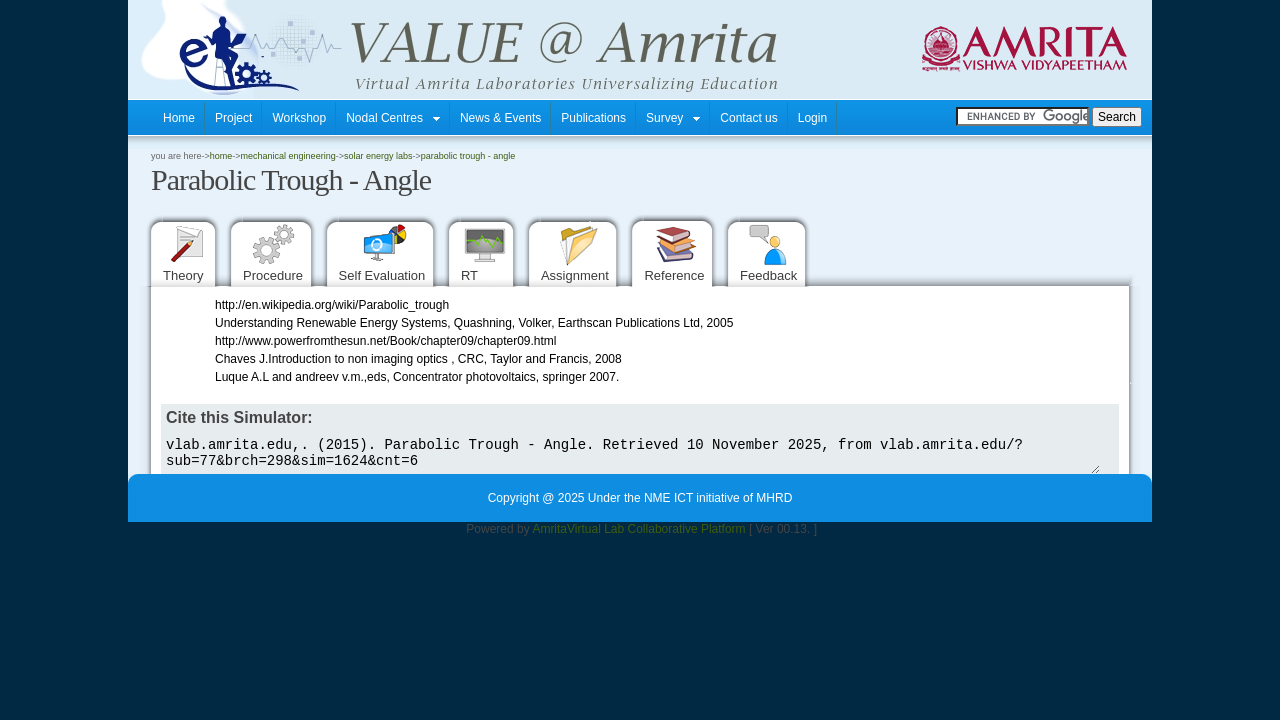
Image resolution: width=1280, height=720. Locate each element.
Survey (673, 118)
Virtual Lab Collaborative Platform (656, 535)
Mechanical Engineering (288, 156)
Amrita (549, 535)
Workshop (299, 118)
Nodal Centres (393, 118)
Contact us (748, 118)
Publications (593, 118)
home (221, 156)
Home (179, 118)
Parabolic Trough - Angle (468, 156)
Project (233, 118)
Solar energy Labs (378, 156)
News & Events (500, 118)
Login (812, 118)
